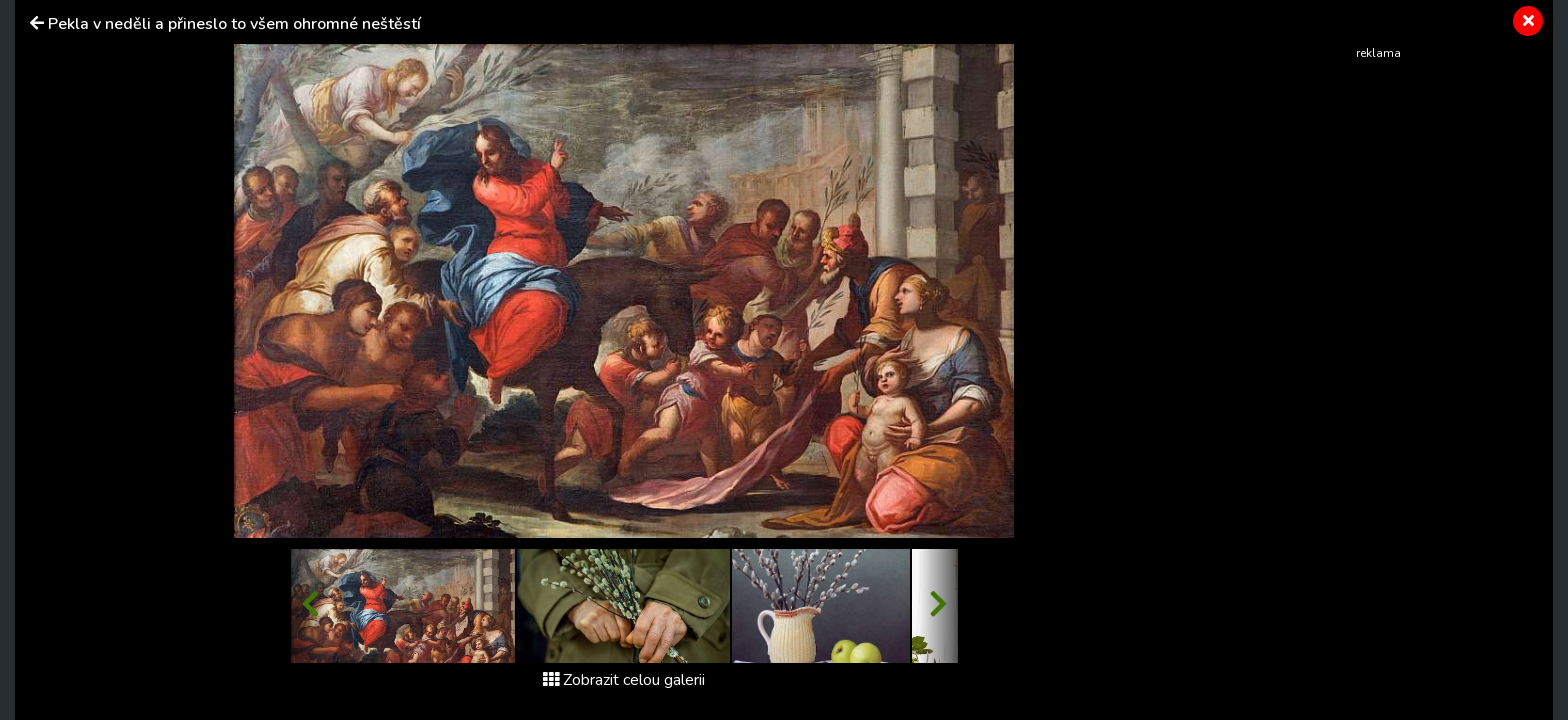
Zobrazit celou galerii (624, 680)
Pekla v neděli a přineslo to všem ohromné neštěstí (234, 24)
